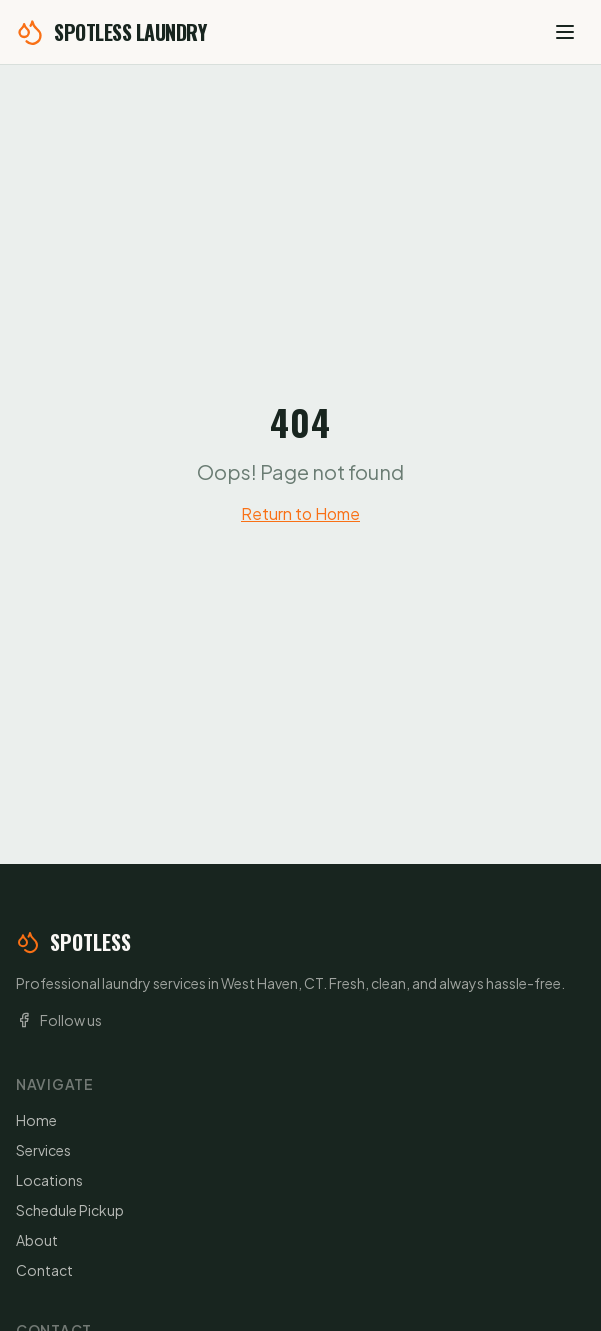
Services (43, 1150)
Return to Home (300, 513)
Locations (49, 1180)
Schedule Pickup (70, 1210)
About (37, 1240)
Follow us (59, 1020)
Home (36, 1120)
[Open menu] (565, 32)
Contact (44, 1270)
